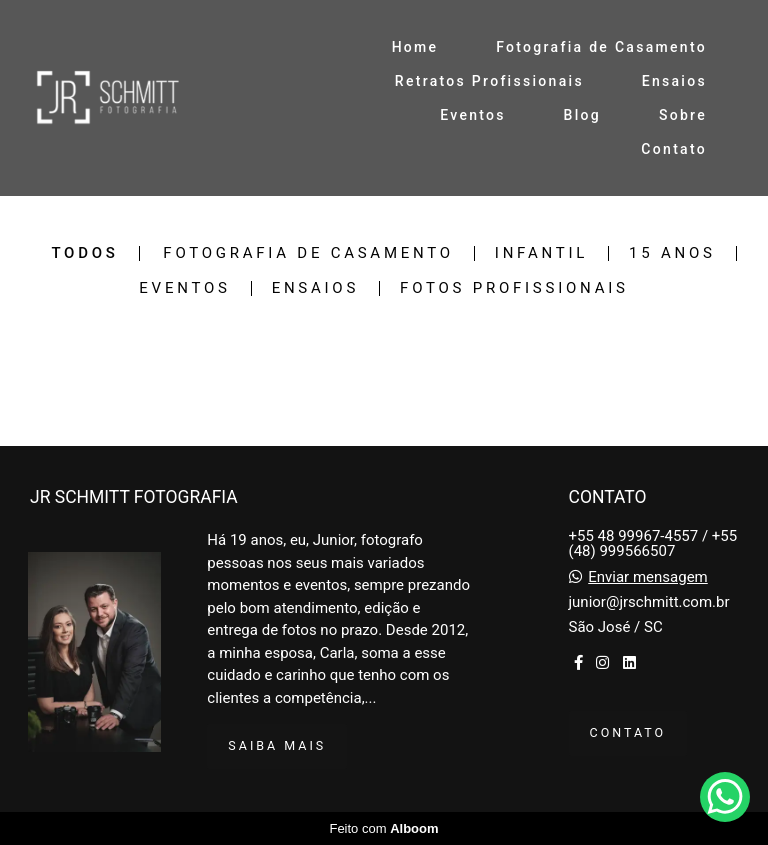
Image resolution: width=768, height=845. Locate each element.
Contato (674, 149)
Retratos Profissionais (489, 81)
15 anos (672, 253)
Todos (84, 253)
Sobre (683, 115)
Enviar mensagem (648, 577)
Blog (583, 115)
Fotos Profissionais (514, 288)
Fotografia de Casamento (601, 47)
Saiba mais (277, 745)
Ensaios (674, 81)
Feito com (383, 828)
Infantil (541, 253)
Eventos (473, 115)
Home (415, 47)
